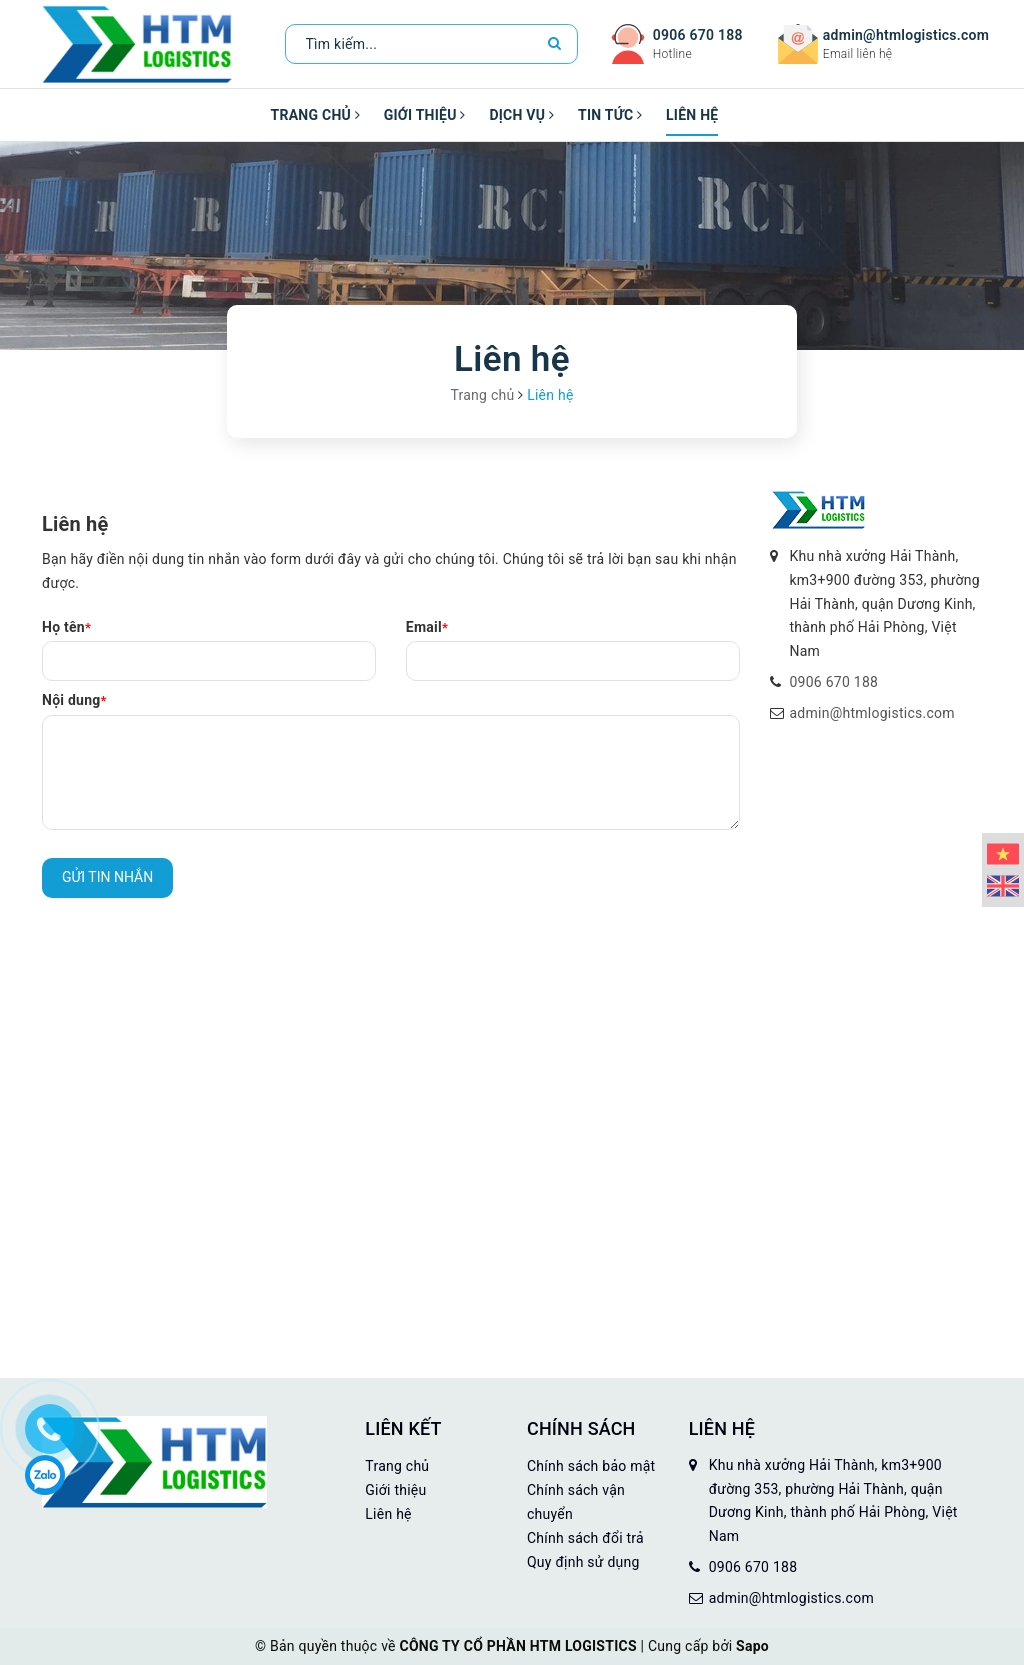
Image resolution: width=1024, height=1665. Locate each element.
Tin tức (610, 115)
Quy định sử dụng (583, 1562)
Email (427, 627)
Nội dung (74, 700)
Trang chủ (315, 115)
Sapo (752, 1646)
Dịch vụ (521, 115)
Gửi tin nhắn (107, 877)
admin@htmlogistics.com (906, 35)
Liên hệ (692, 115)
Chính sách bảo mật (591, 1466)
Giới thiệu (425, 115)
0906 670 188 (698, 35)
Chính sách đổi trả (585, 1538)
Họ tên (66, 627)
